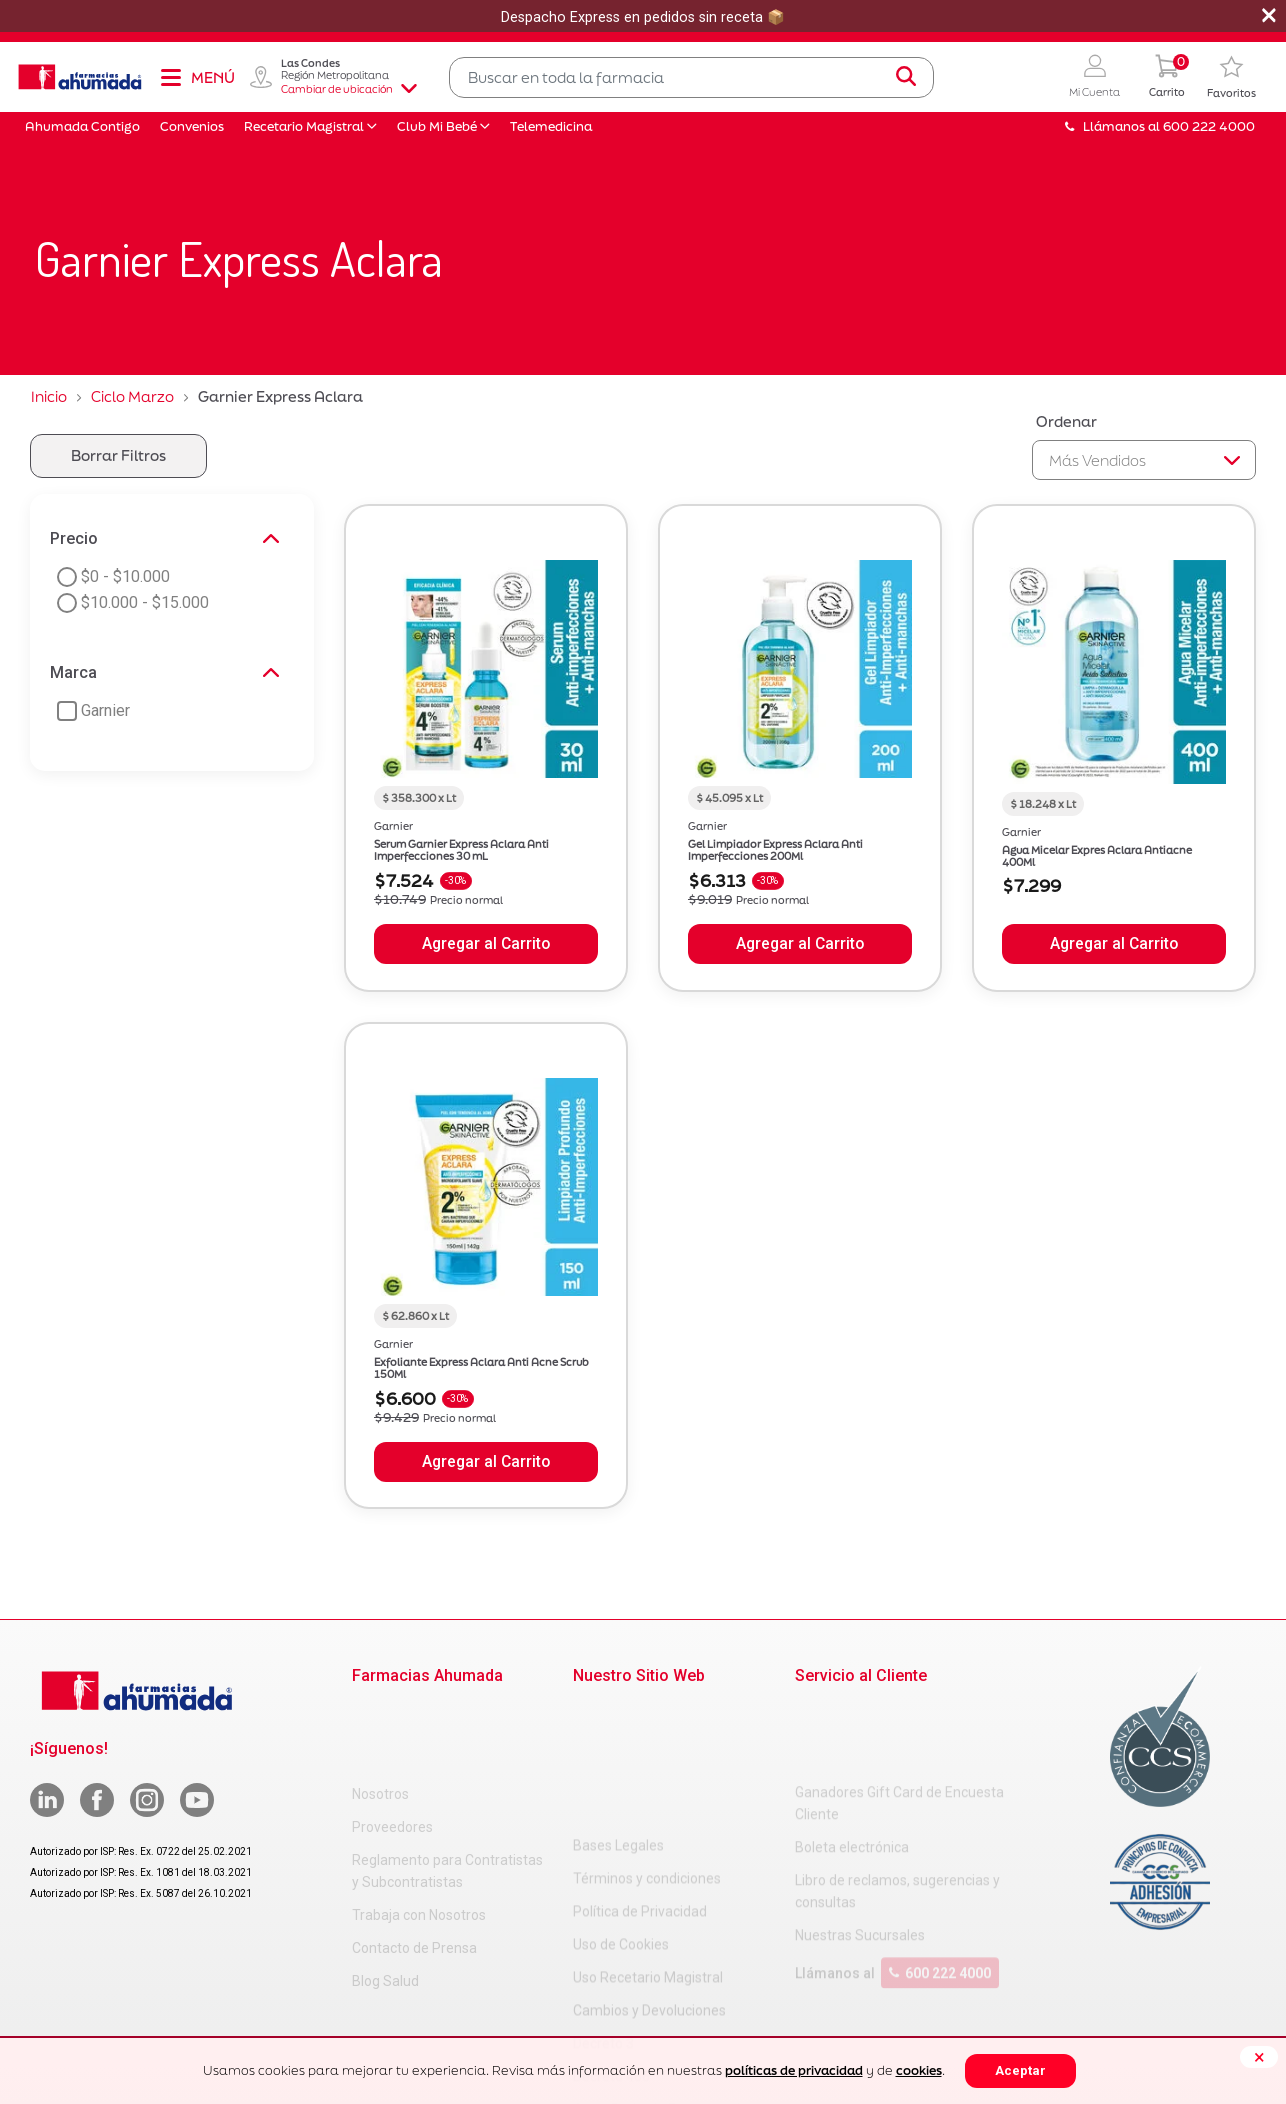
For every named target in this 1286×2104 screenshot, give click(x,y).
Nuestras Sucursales (860, 1855)
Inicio (49, 396)
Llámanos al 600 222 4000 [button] (1160, 126)
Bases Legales (618, 1712)
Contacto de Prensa (414, 1866)
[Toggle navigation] (197, 77)
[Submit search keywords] (906, 77)
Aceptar (1020, 2070)
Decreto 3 (603, 1910)
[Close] (1259, 2057)
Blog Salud (385, 1899)
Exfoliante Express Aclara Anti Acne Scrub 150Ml (481, 1368)
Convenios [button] (192, 126)
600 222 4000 (940, 1893)
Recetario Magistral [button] (304, 126)
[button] (1094, 77)
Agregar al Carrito (486, 944)
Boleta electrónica (852, 1767)
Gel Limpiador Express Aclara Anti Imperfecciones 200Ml (775, 850)
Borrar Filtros (118, 455)
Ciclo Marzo (132, 396)
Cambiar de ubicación (349, 89)
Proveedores (392, 1745)
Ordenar (1066, 421)
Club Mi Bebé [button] (437, 126)
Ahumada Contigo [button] (82, 126)
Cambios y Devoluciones (649, 1877)
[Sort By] (1144, 460)
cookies (919, 2070)
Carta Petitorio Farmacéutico (664, 1976)
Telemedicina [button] (551, 126)
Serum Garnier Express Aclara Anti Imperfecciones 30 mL (461, 850)
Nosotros (380, 1712)
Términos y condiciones (647, 1745)
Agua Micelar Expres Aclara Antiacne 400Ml (1097, 856)
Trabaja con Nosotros (419, 1833)
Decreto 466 (611, 1943)
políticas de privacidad (794, 2070)
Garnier (393, 826)
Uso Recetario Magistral (648, 1844)
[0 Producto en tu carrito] (1167, 77)
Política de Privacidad (640, 1778)
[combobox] (691, 77)
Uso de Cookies (621, 1811)
